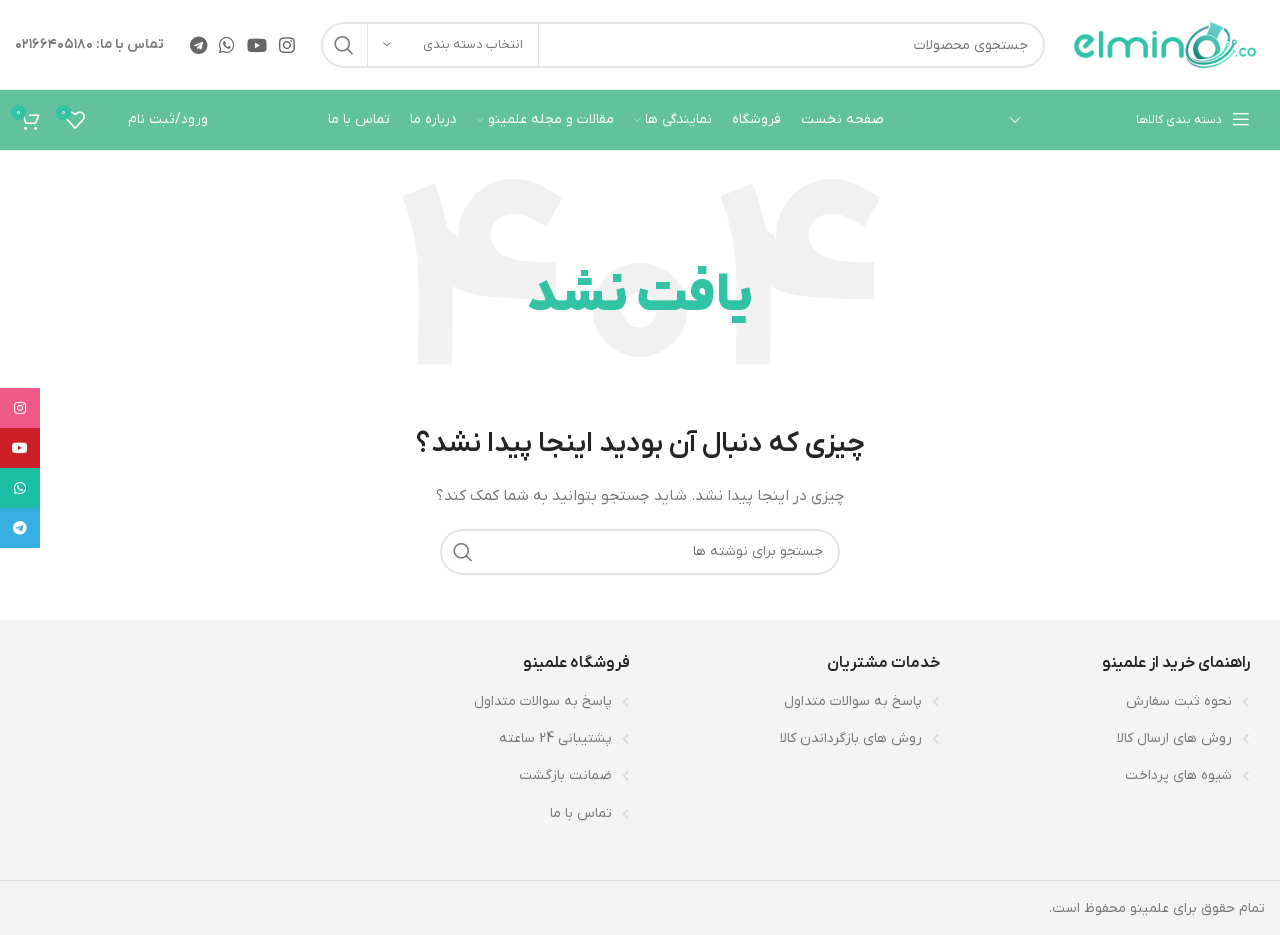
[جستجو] (683, 45)
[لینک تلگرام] (198, 45)
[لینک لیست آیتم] (1105, 702)
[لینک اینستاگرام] (287, 45)
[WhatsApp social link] (227, 45)
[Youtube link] (257, 45)
